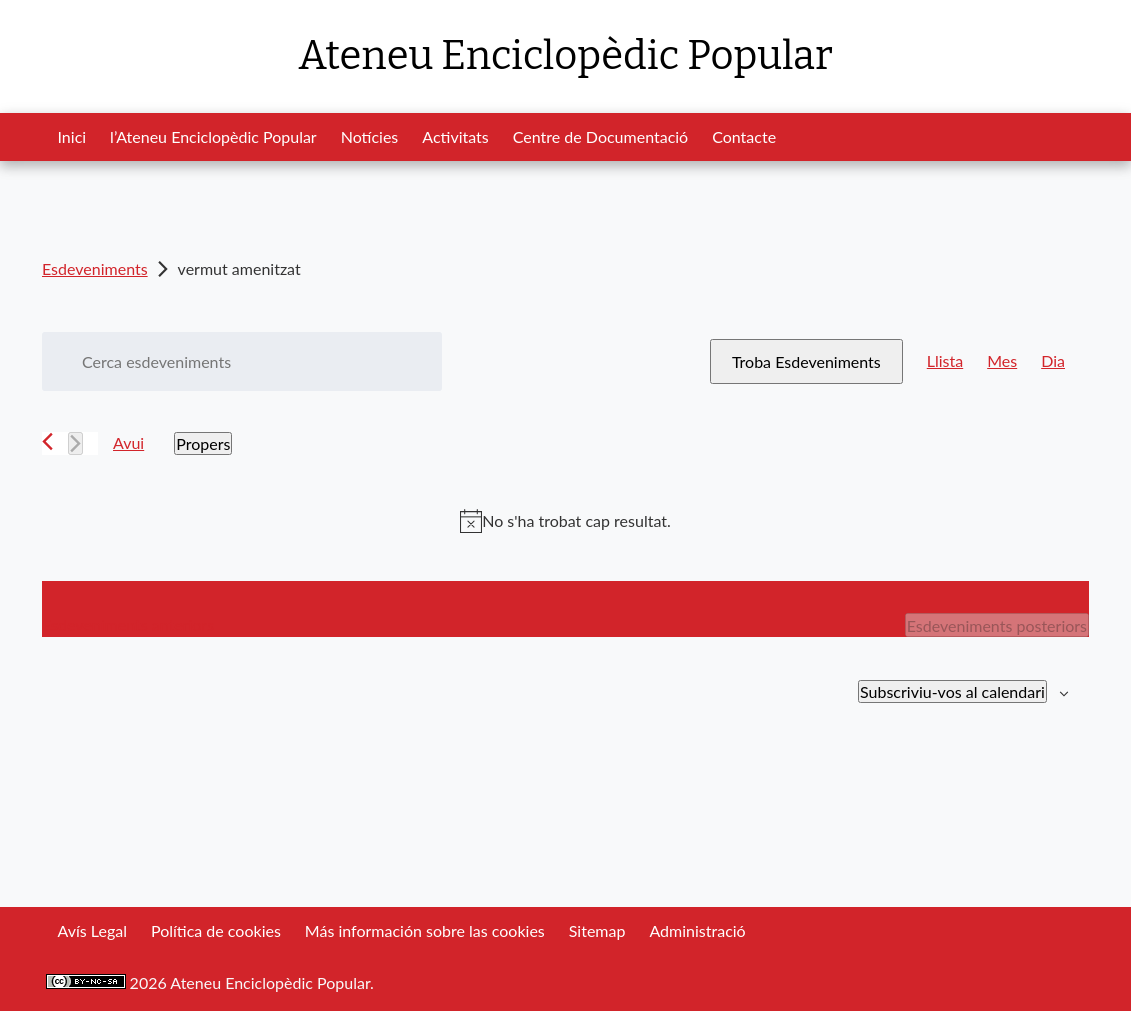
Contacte (744, 136)
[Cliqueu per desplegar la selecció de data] (203, 443)
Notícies (370, 136)
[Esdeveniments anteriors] (47, 441)
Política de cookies (216, 930)
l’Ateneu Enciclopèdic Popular (213, 136)
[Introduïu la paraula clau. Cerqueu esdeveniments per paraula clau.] (242, 361)
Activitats (455, 136)
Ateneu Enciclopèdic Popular (565, 56)
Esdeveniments (95, 268)
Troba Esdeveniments (806, 361)
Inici (72, 136)
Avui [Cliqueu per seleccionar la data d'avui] (128, 442)
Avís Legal (92, 930)
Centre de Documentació (600, 136)
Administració (697, 930)
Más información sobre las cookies (425, 930)
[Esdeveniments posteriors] (75, 443)
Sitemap (597, 930)
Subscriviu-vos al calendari (952, 691)
